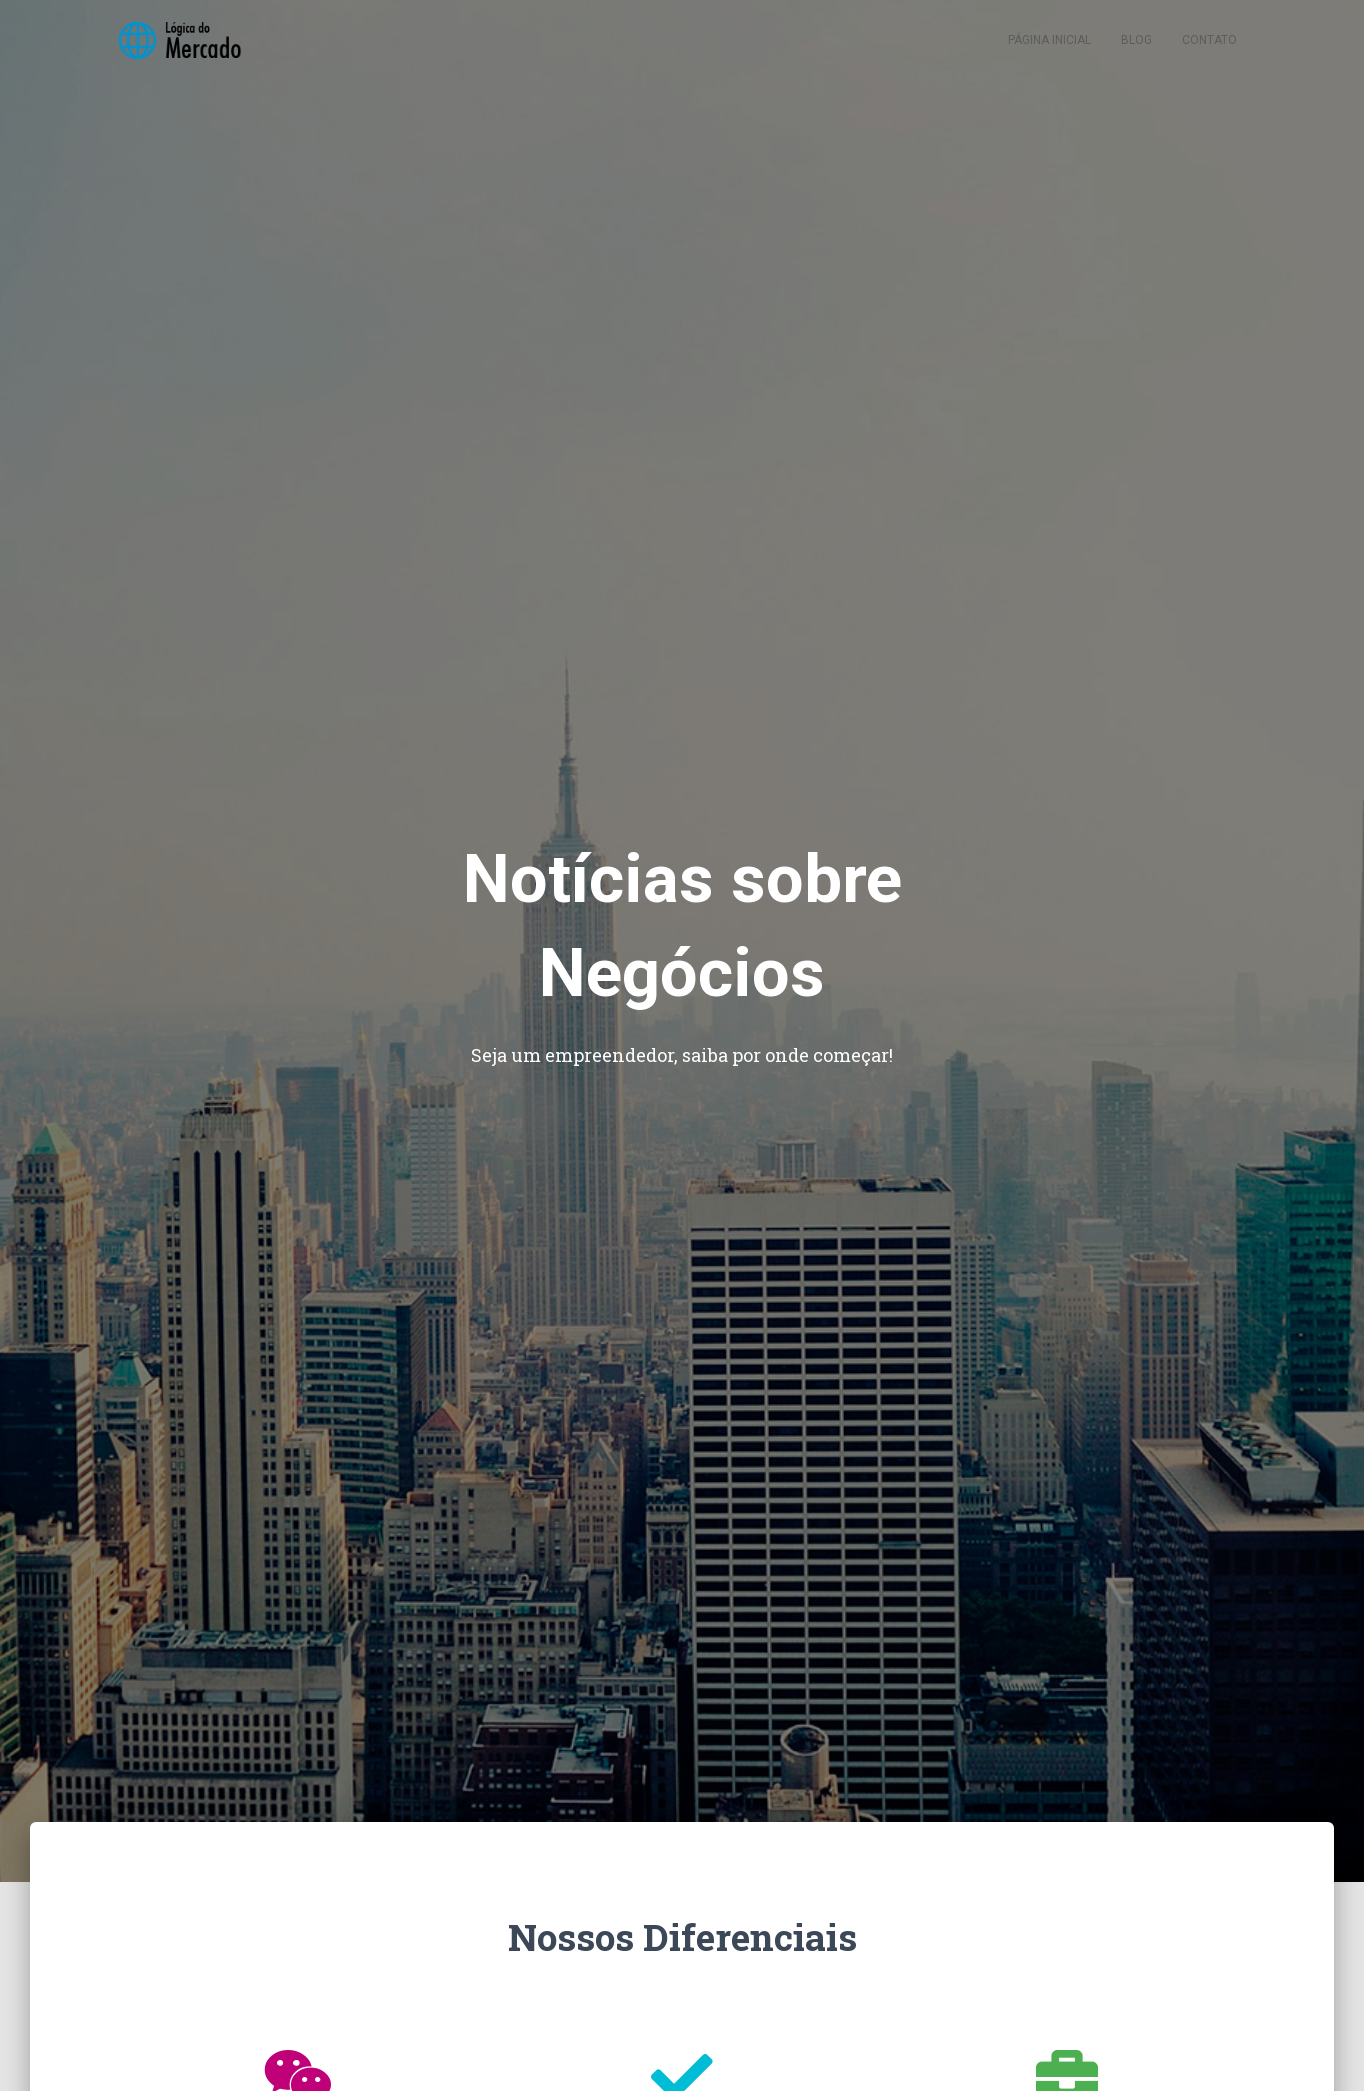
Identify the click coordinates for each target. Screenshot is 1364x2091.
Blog (1136, 50)
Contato (1209, 50)
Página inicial (1049, 50)
